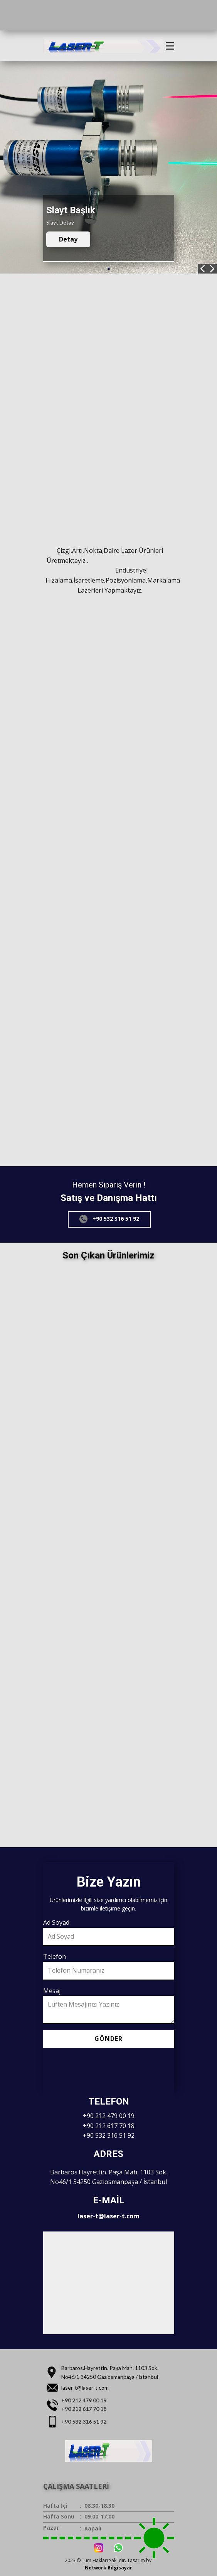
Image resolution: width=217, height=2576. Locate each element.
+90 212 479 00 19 (109, 2115)
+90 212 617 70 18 (109, 2126)
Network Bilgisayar (108, 2567)
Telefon (54, 1956)
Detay (68, 239)
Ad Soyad (56, 1922)
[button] (202, 269)
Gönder (108, 2038)
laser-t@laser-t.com (108, 2216)
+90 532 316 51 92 (109, 1218)
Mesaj (52, 1990)
